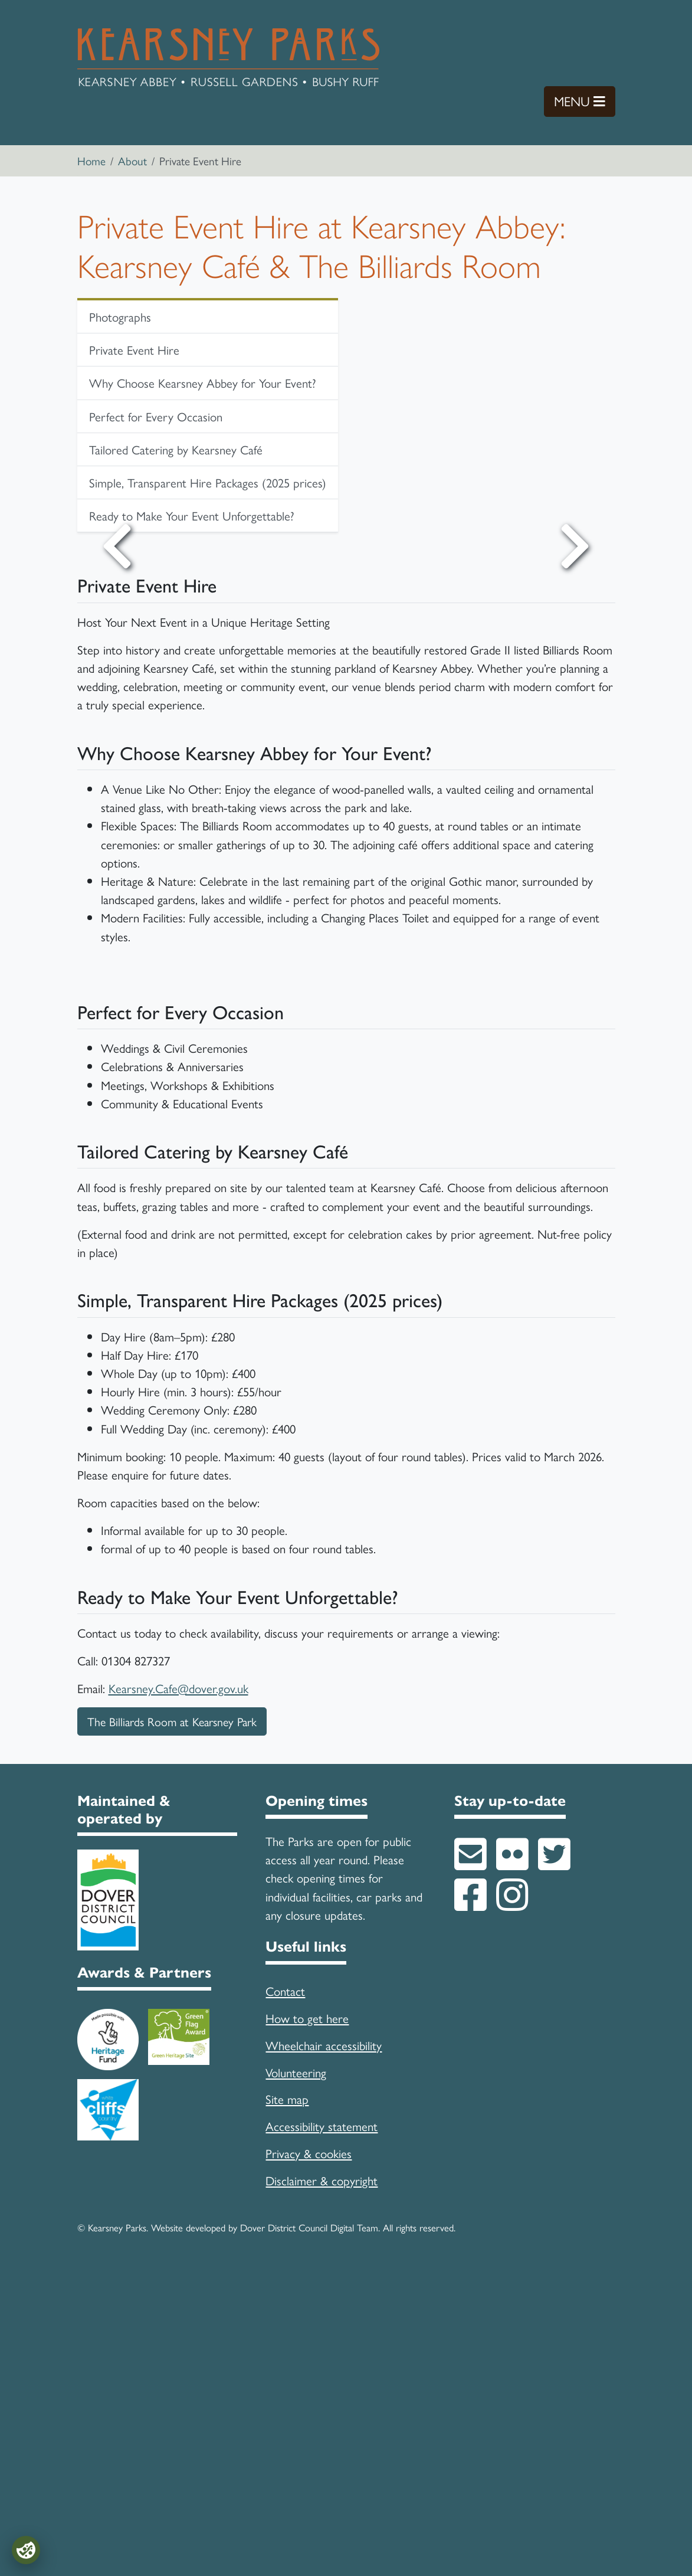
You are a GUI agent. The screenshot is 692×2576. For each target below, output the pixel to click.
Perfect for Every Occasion (155, 416)
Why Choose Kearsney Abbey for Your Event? (202, 382)
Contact (285, 2293)
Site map (287, 2401)
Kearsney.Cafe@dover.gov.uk (178, 1990)
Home (91, 160)
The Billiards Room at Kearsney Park (172, 2023)
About (132, 160)
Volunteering (295, 2375)
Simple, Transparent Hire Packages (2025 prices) (207, 482)
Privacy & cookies (308, 2455)
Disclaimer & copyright (321, 2483)
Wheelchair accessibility (323, 2347)
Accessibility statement (321, 2428)
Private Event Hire (134, 349)
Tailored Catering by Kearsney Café (176, 449)
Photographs (120, 316)
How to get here (307, 2320)
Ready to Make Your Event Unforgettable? (191, 515)
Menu (584, 100)
